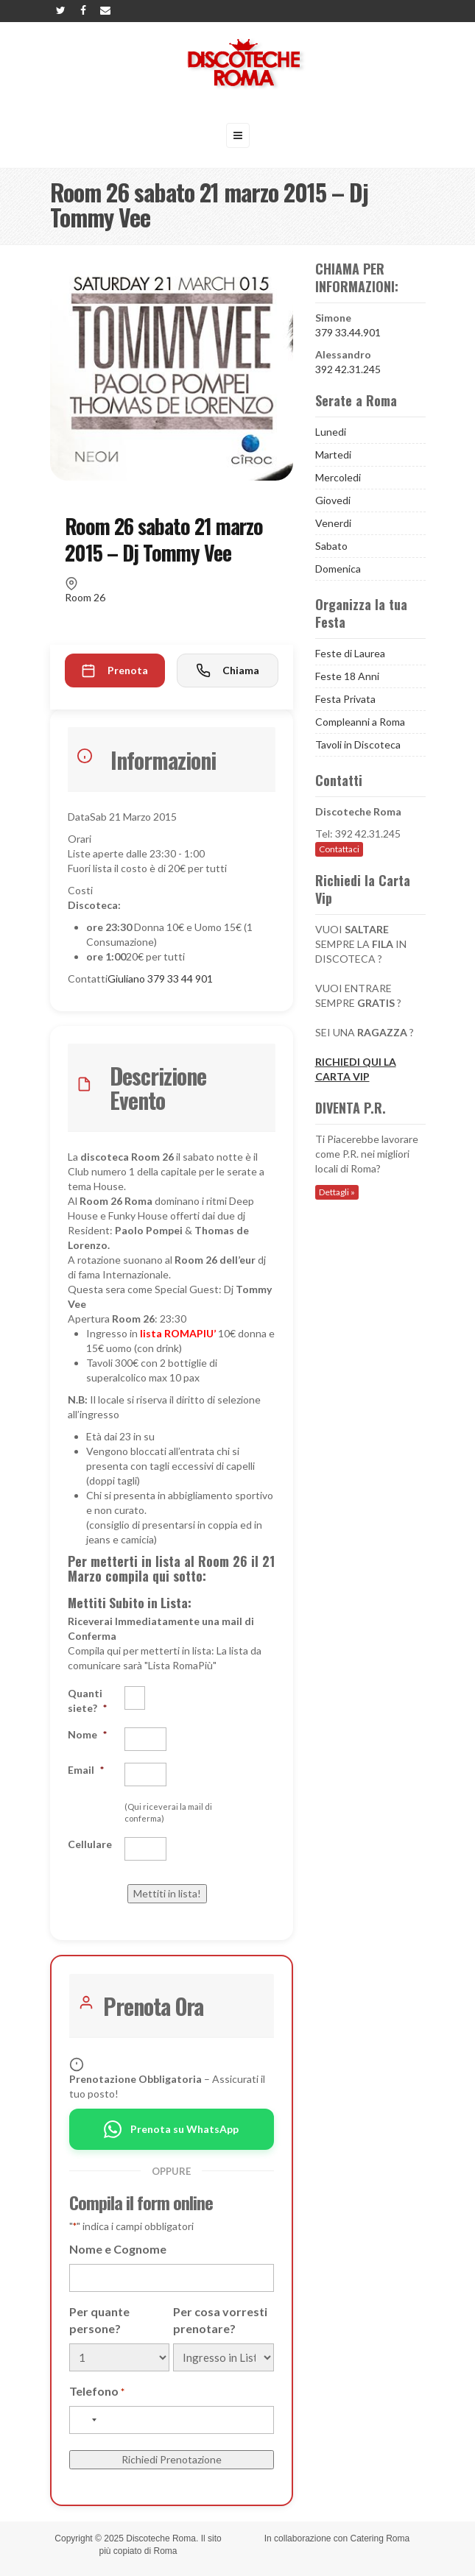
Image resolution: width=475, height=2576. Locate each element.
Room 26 (85, 597)
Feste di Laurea (350, 653)
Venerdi (333, 523)
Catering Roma (380, 2538)
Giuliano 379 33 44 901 (160, 978)
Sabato (331, 545)
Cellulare (90, 1844)
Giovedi (333, 500)
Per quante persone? (99, 2319)
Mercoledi (338, 477)
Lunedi (330, 431)
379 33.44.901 (348, 332)
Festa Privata (345, 699)
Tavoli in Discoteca (358, 744)
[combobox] (85, 2420)
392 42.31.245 (348, 369)
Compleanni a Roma (360, 721)
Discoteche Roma (161, 2538)
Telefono (96, 2391)
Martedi (333, 454)
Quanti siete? (87, 1700)
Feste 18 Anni (347, 676)
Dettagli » (337, 1191)
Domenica (338, 568)
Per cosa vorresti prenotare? (220, 2319)
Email (86, 1769)
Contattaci (339, 848)
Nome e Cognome (117, 2249)
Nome (87, 1734)
